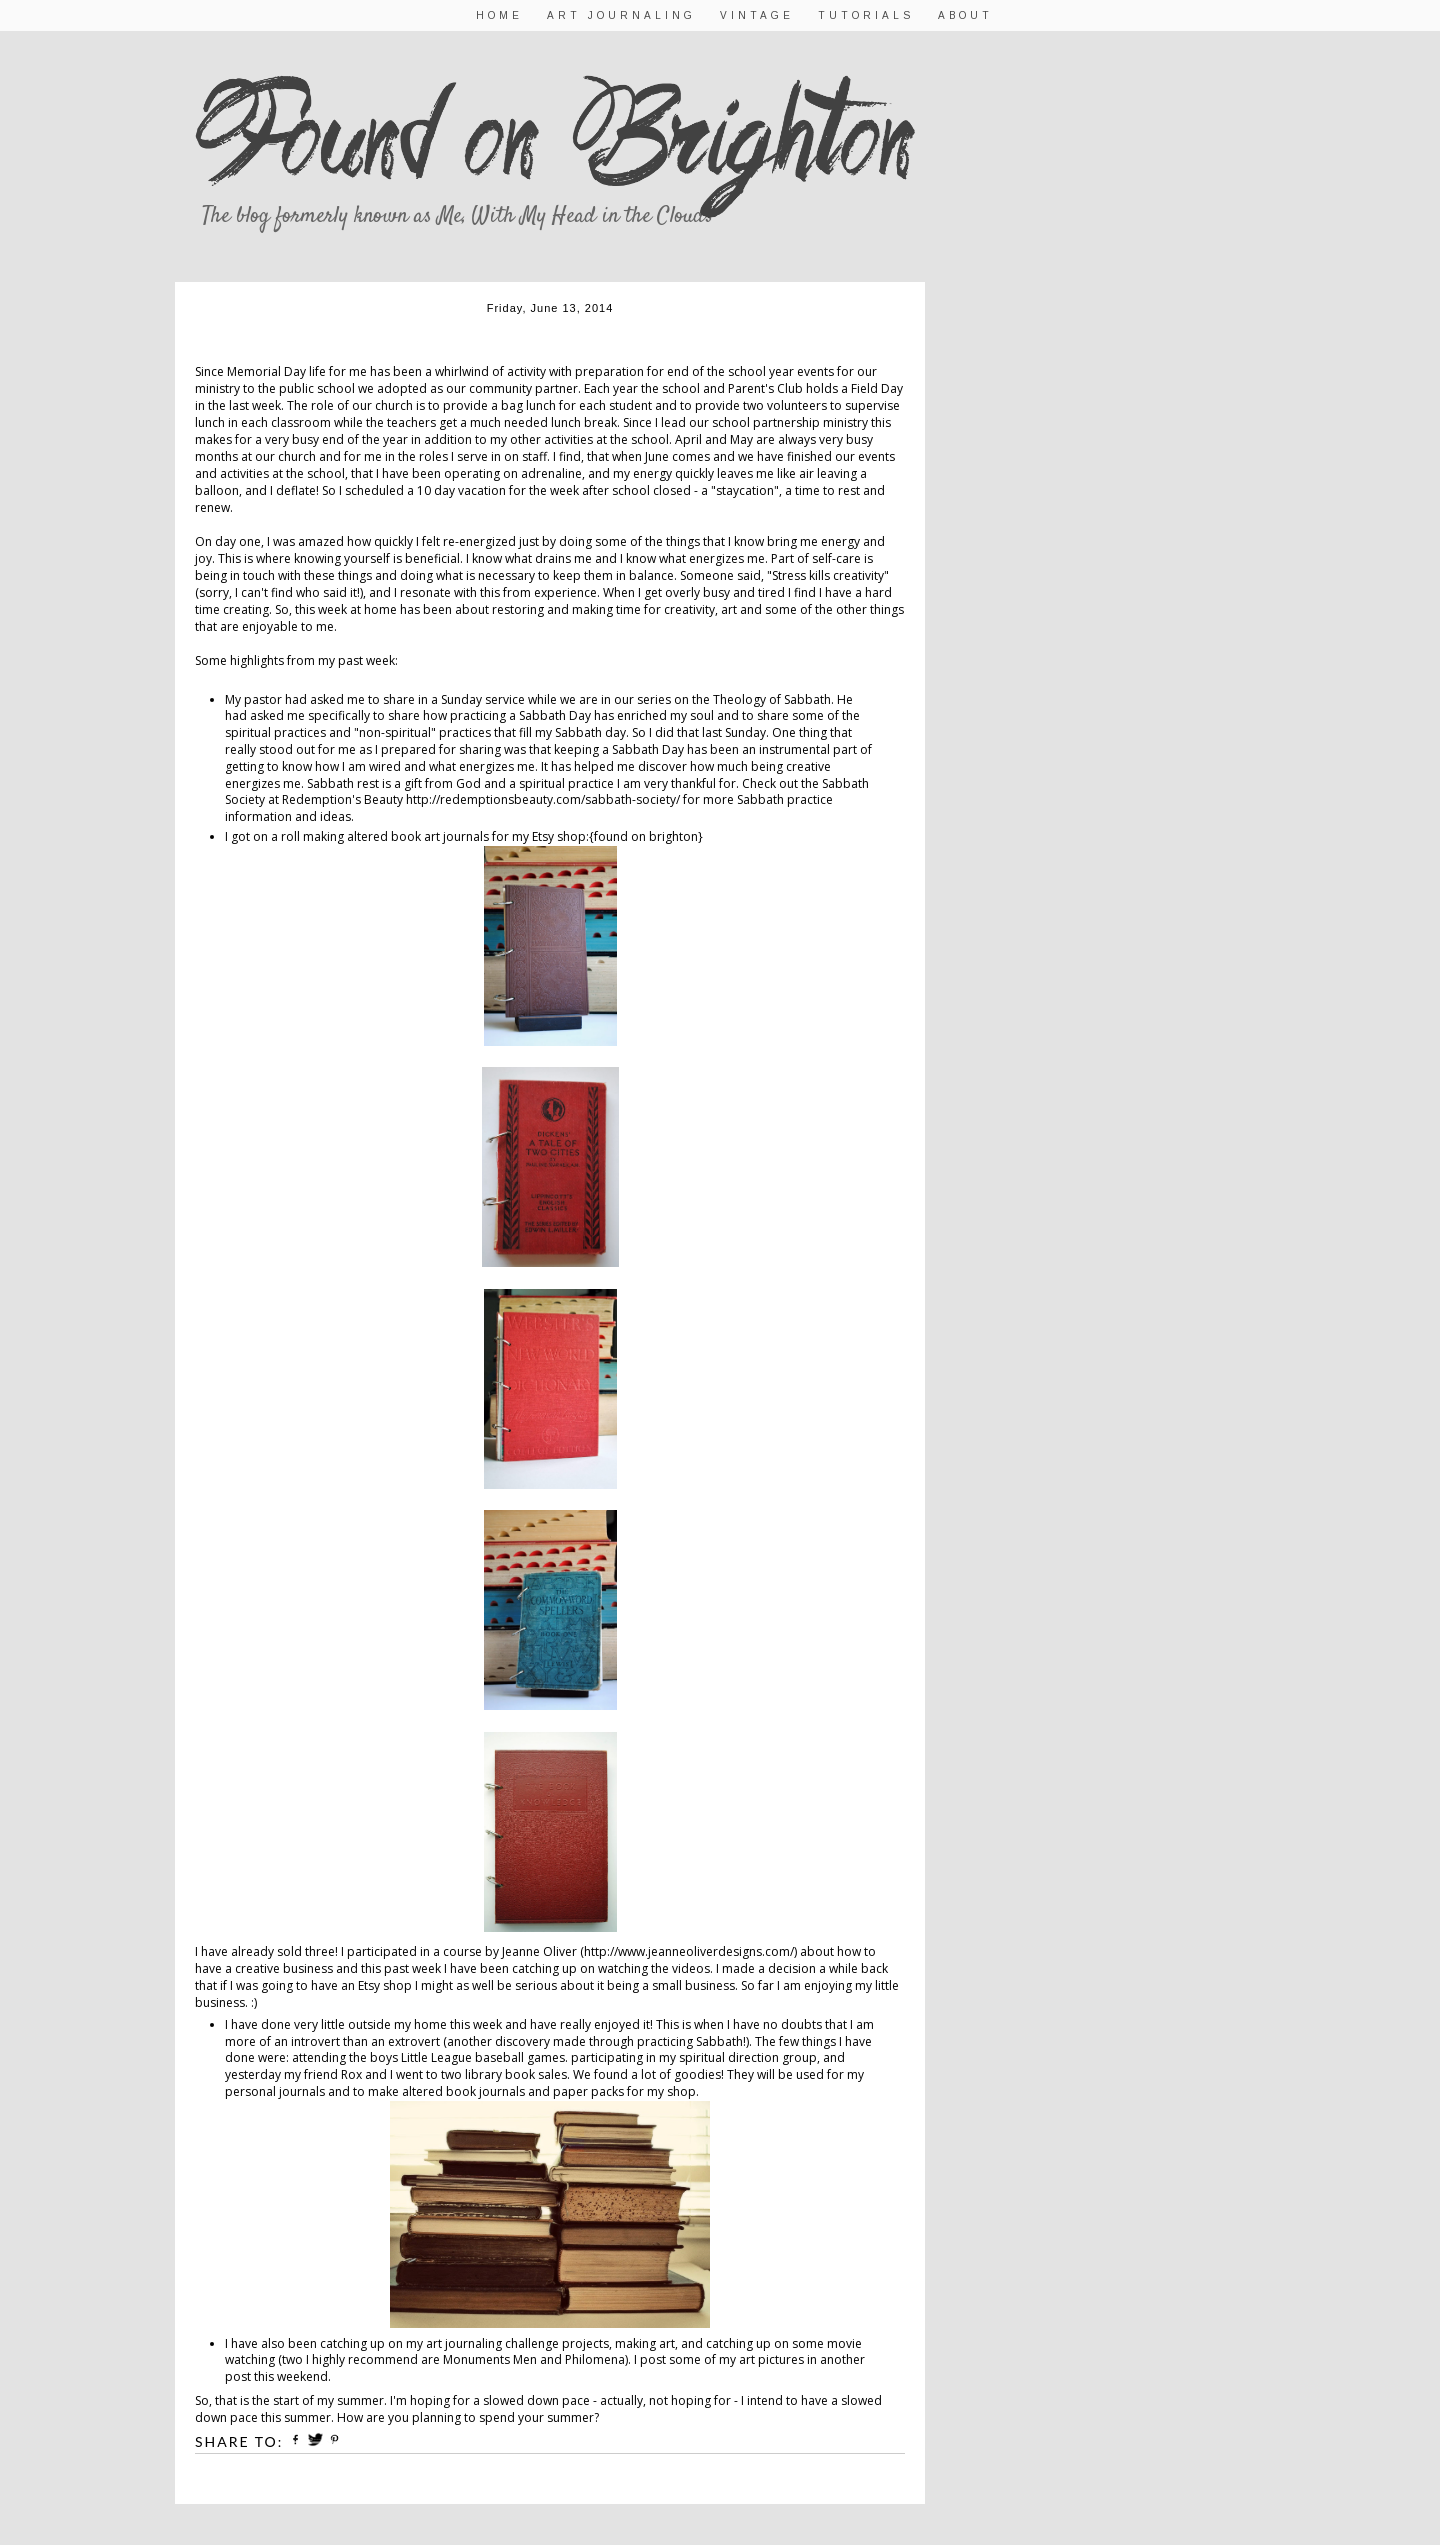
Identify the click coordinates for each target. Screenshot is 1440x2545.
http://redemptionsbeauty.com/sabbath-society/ (543, 799)
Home (499, 15)
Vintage (757, 15)
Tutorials (866, 15)
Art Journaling (621, 15)
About (965, 15)
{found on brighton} (646, 836)
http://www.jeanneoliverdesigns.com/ (689, 1951)
